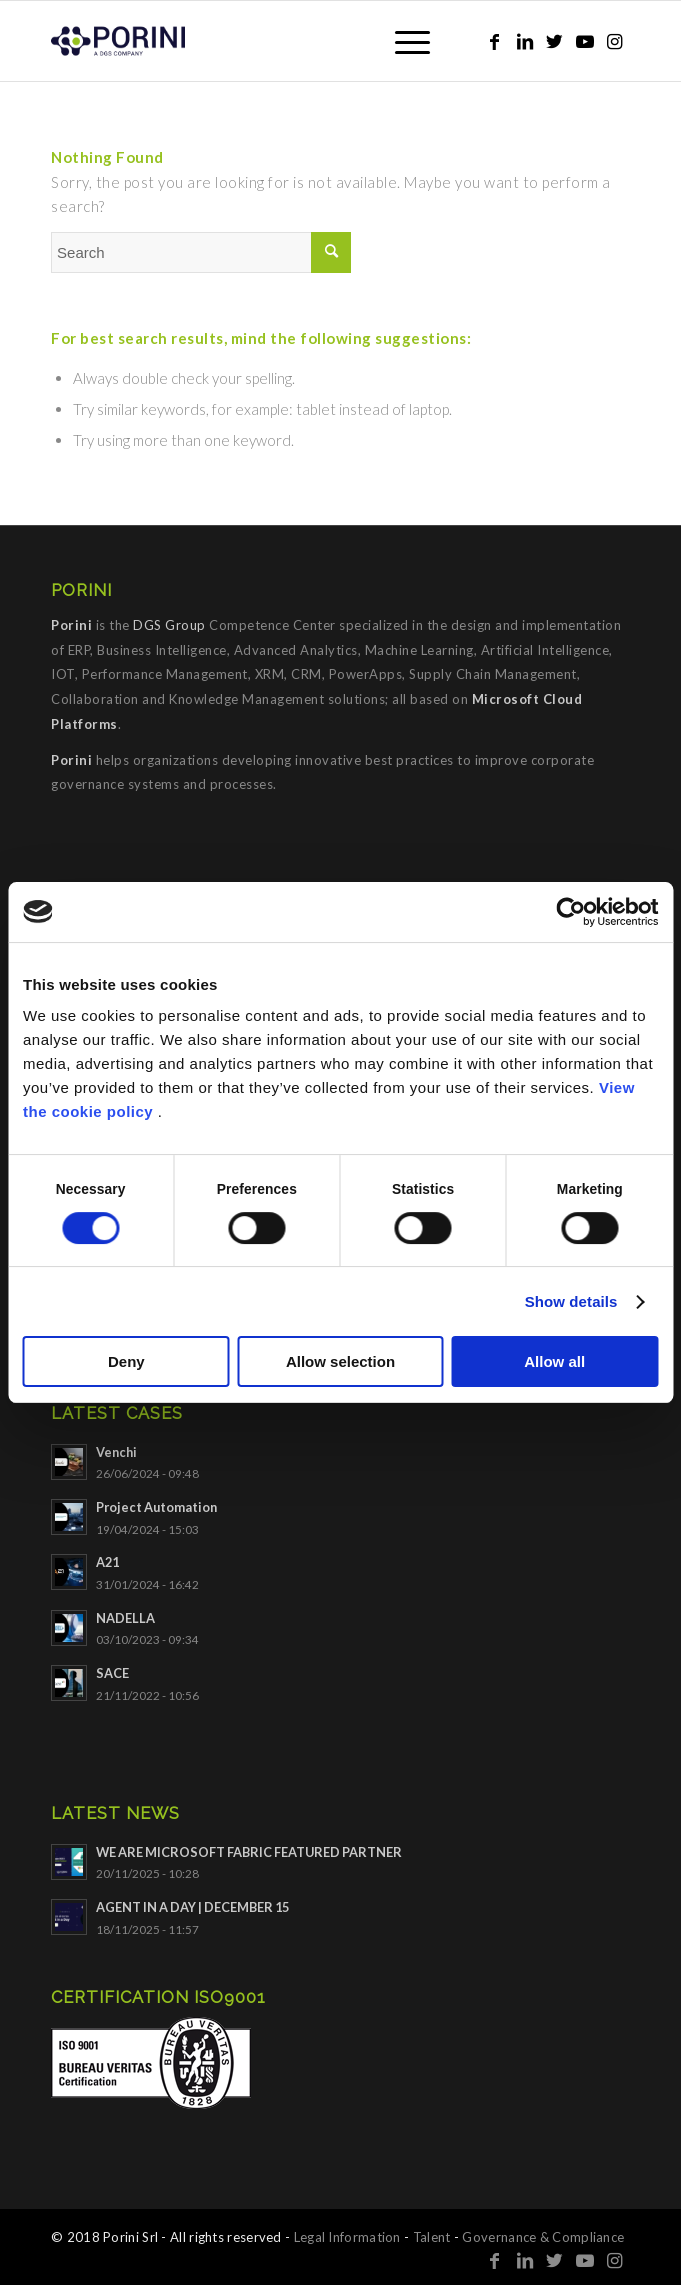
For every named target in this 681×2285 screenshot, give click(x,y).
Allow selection (340, 1361)
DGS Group (169, 625)
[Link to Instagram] (615, 41)
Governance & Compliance (543, 2237)
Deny (126, 1361)
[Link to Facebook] (495, 41)
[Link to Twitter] (555, 41)
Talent (432, 2237)
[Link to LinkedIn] (525, 41)
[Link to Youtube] (585, 41)
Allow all (554, 1361)
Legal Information (347, 2237)
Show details (571, 1301)
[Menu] (402, 41)
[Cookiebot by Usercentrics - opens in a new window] (570, 912)
